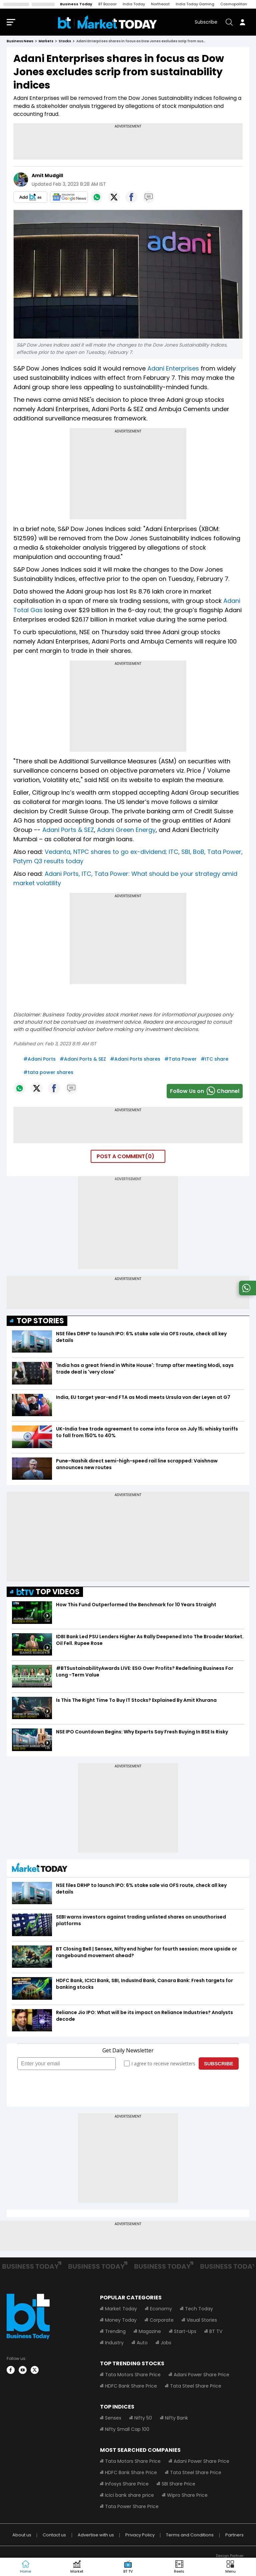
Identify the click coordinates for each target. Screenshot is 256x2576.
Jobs (166, 2342)
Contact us (54, 2535)
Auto (142, 2342)
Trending (115, 2331)
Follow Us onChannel (204, 1091)
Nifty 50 (143, 2418)
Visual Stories (202, 2320)
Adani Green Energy (126, 830)
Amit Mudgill (47, 175)
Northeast (160, 4)
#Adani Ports (39, 1059)
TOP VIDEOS (48, 1591)
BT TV (215, 2331)
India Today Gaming (195, 4)
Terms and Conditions (190, 2535)
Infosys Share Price (127, 2483)
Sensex (113, 2418)
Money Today (121, 2320)
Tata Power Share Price (132, 2506)
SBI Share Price (178, 2483)
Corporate (162, 2320)
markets (46, 41)
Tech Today (199, 2308)
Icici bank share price (129, 2495)
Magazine (150, 2331)
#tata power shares (48, 1072)
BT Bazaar (107, 4)
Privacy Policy (140, 2535)
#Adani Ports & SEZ (83, 1059)
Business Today (76, 4)
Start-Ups (185, 2331)
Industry (114, 2342)
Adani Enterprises (173, 368)
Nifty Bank (176, 2418)
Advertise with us (96, 2535)
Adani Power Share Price (201, 2374)
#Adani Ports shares (135, 1059)
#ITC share (214, 1059)
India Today (134, 4)
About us (21, 2535)
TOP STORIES (40, 1320)
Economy (161, 2308)
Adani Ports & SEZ (68, 830)
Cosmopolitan (233, 4)
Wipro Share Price (187, 2495)
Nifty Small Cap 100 (127, 2429)
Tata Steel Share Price (195, 2386)
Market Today (121, 2308)
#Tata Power (180, 1059)
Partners (234, 2535)
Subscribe (206, 22)
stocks (65, 41)
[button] (230, 2567)
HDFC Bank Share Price (131, 2386)
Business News (20, 41)
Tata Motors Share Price (133, 2374)
